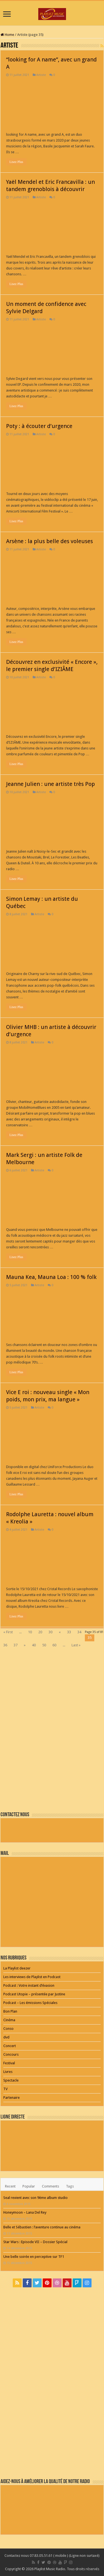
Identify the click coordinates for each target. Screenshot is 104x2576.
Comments (50, 2186)
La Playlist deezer (17, 1968)
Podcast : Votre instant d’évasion (28, 1985)
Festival (9, 2063)
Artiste (41, 75)
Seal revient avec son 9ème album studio (35, 2198)
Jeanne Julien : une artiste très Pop (50, 784)
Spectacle (11, 2080)
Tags (70, 2186)
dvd (6, 2037)
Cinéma (9, 2020)
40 (34, 1645)
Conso (8, 2028)
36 (5, 1645)
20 (40, 1632)
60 (54, 1645)
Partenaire (11, 2097)
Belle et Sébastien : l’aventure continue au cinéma (41, 2227)
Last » (76, 1645)
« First (8, 1632)
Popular (28, 2186)
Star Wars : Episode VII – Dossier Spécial (35, 2242)
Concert (9, 2046)
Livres (7, 2072)
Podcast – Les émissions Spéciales (30, 2003)
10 (30, 1632)
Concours (11, 2054)
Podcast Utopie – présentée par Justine (34, 1994)
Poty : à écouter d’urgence (39, 426)
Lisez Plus (16, 162)
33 (69, 1632)
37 (15, 1645)
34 (79, 1632)
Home (7, 35)
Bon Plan (10, 2011)
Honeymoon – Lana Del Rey (24, 2212)
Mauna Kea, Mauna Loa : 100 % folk (51, 1277)
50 (44, 1645)
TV (5, 2089)
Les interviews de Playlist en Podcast (31, 1977)
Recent (10, 2186)
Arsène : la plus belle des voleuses (49, 541)
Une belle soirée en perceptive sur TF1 (33, 2257)
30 (50, 1632)
